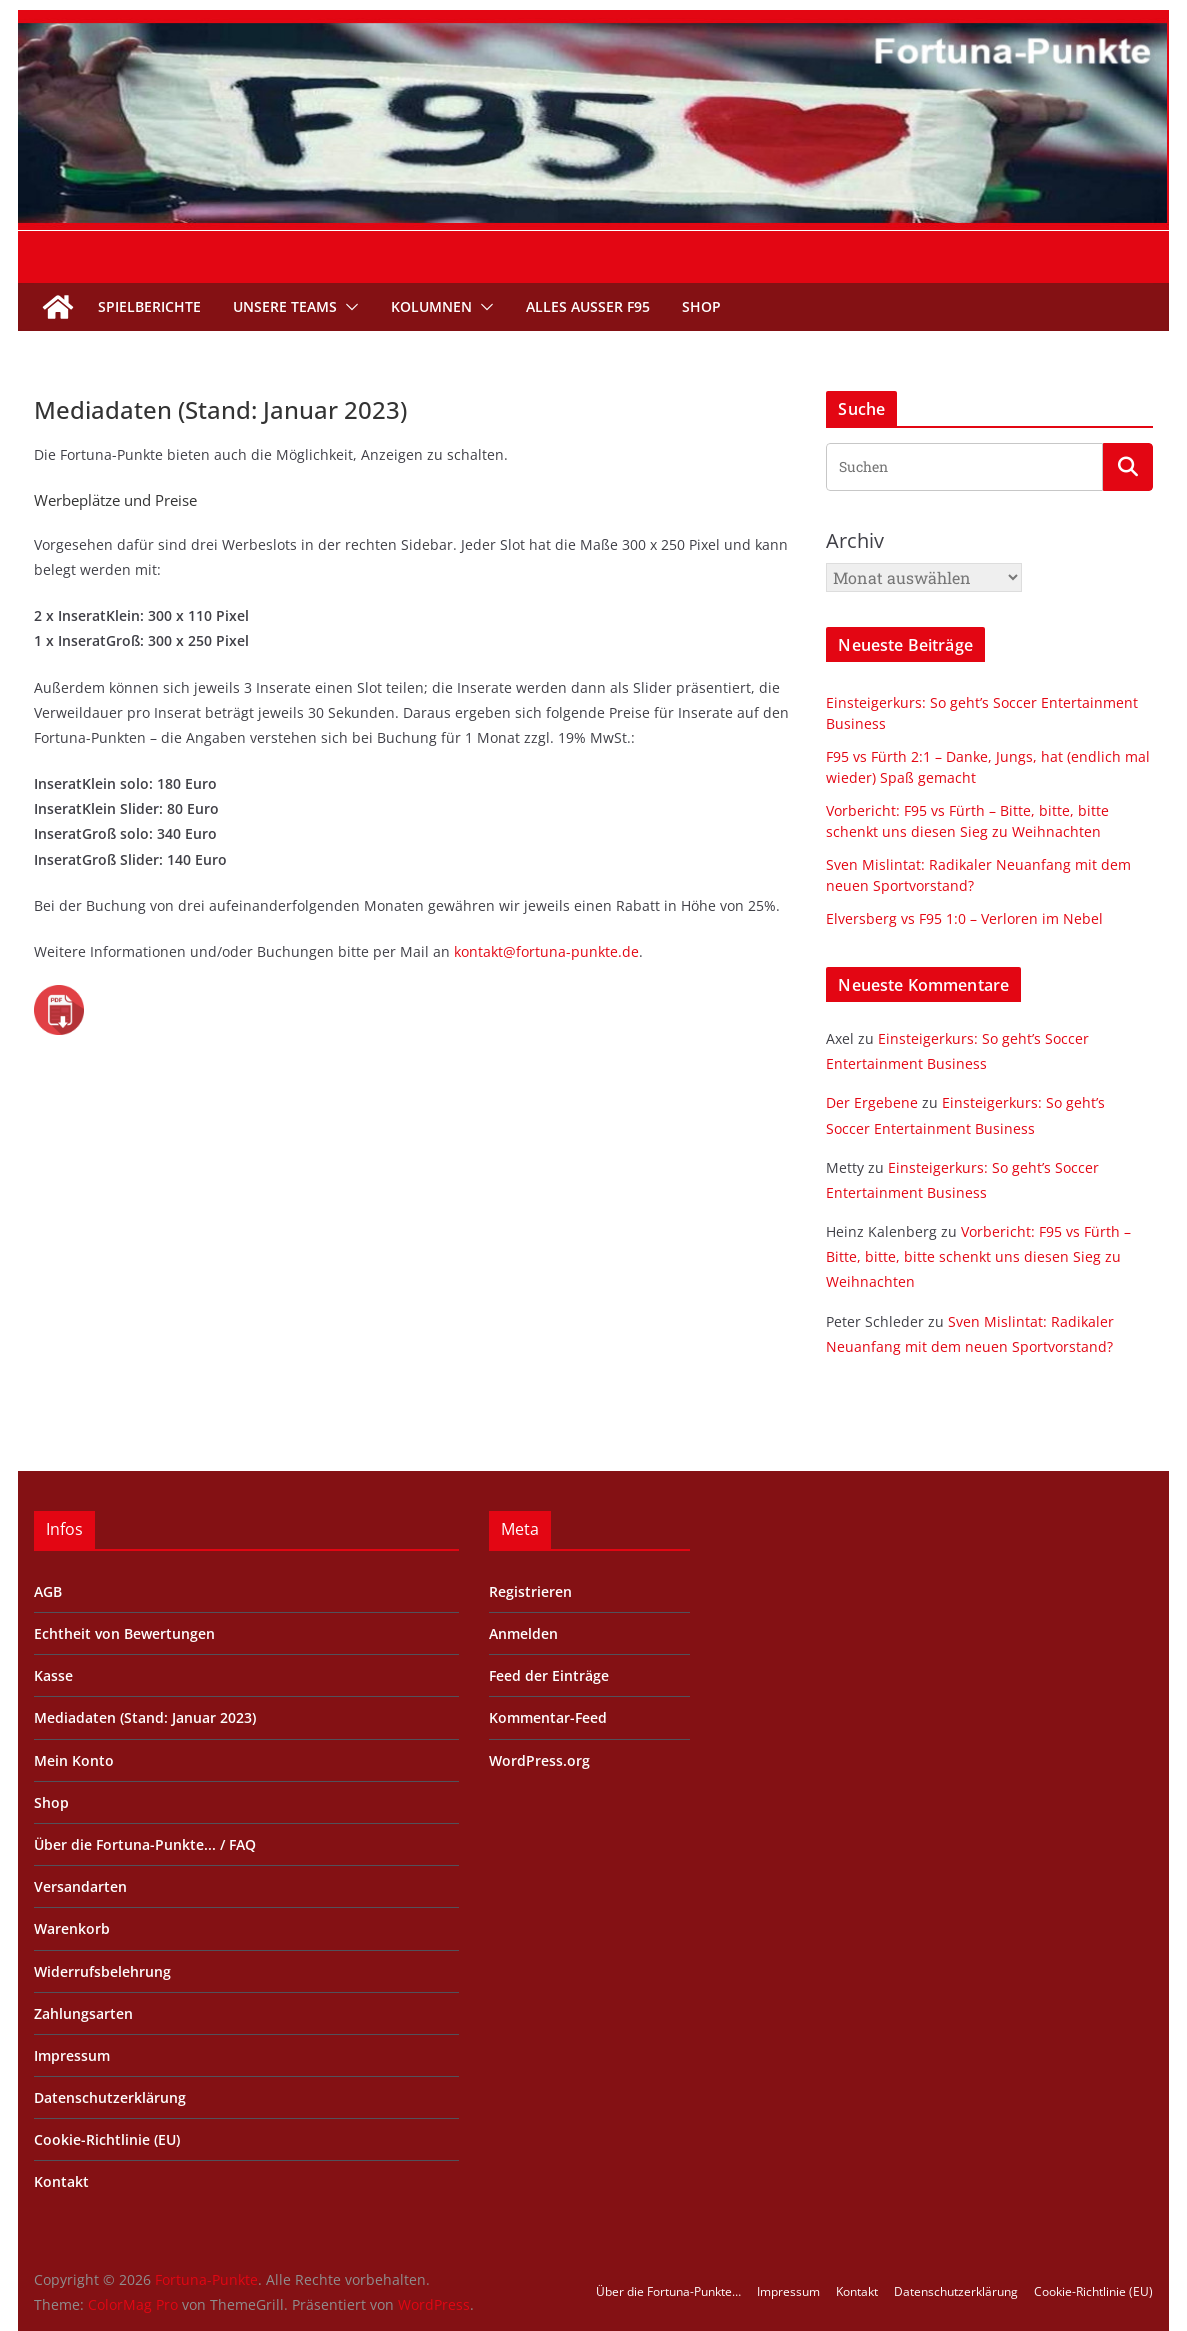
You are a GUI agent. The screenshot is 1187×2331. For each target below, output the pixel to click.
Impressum (72, 2055)
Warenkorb (72, 1928)
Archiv (855, 540)
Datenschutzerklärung (110, 2097)
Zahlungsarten (83, 2013)
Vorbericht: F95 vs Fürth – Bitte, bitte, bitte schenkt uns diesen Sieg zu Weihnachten (978, 1256)
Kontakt (61, 2181)
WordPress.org (539, 1760)
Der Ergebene (872, 1102)
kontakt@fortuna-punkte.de (546, 951)
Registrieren (530, 1591)
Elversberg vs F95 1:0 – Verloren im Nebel (964, 918)
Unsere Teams (285, 306)
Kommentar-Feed (548, 1717)
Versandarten (80, 1886)
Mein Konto (74, 1760)
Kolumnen (431, 306)
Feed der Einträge (549, 1675)
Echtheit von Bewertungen (124, 1633)
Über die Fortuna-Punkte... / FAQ (145, 1844)
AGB (48, 1591)
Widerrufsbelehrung (102, 1971)
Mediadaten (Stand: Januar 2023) (145, 1717)
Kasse (53, 1675)
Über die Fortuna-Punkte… (668, 2291)
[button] (348, 307)
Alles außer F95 (588, 306)
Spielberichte (149, 306)
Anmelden (523, 1633)
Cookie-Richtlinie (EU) (107, 2139)
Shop (701, 306)
